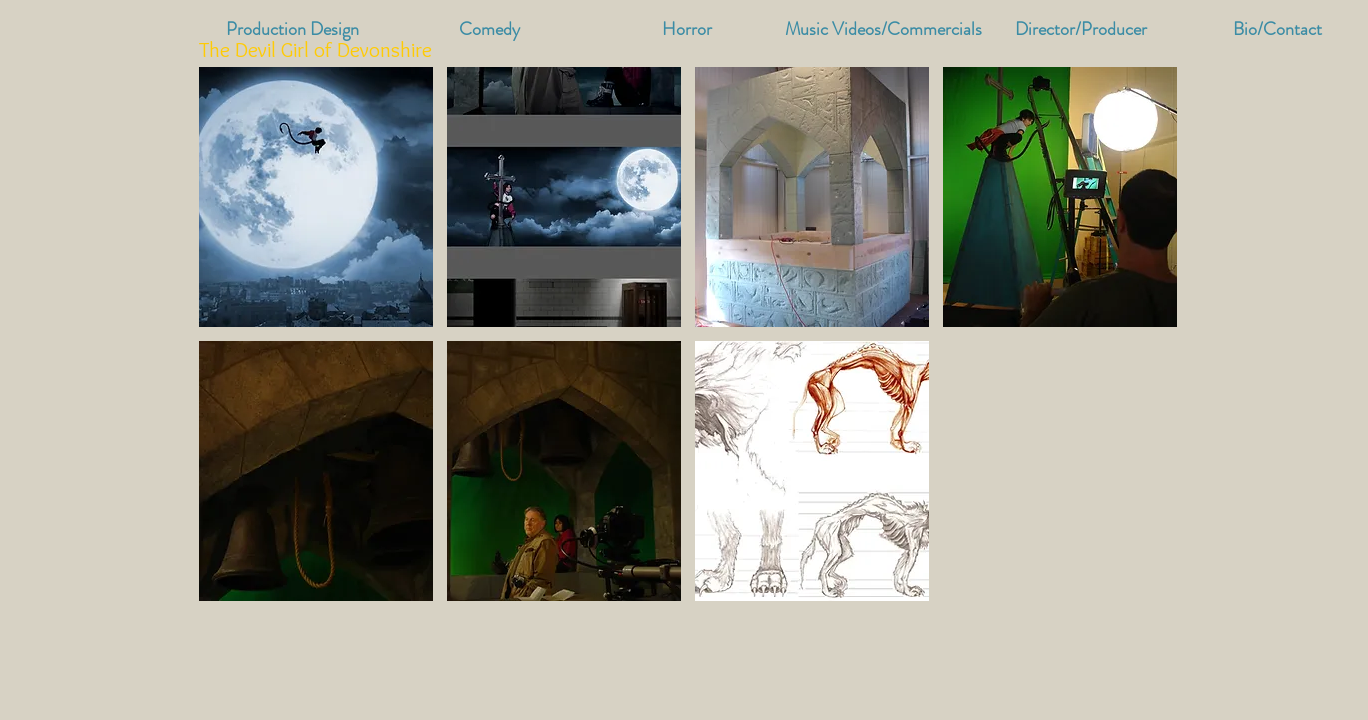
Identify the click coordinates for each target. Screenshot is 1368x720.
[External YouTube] (1056, 473)
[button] (883, 29)
